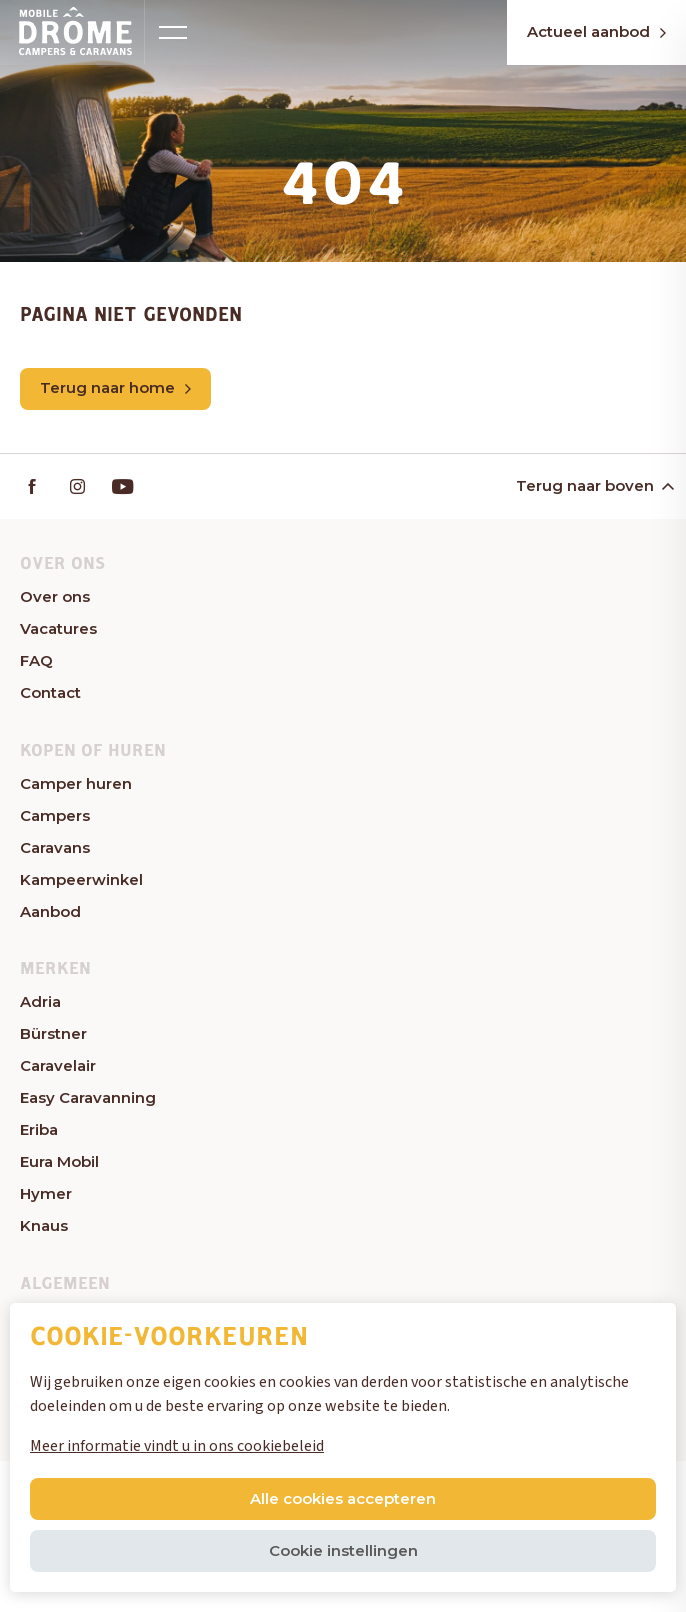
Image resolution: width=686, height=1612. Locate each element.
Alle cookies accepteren (343, 1498)
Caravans (55, 847)
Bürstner (53, 1033)
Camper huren (76, 783)
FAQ (36, 660)
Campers (55, 815)
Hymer (46, 1193)
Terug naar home (115, 387)
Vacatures (58, 628)
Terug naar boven (593, 485)
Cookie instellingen (343, 1550)
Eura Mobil (59, 1161)
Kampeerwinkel (81, 879)
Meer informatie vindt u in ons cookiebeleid (177, 1446)
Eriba (39, 1129)
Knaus (44, 1225)
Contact (50, 692)
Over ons (55, 596)
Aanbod (50, 911)
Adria (40, 1001)
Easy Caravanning (88, 1097)
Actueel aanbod (596, 31)
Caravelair (58, 1065)
